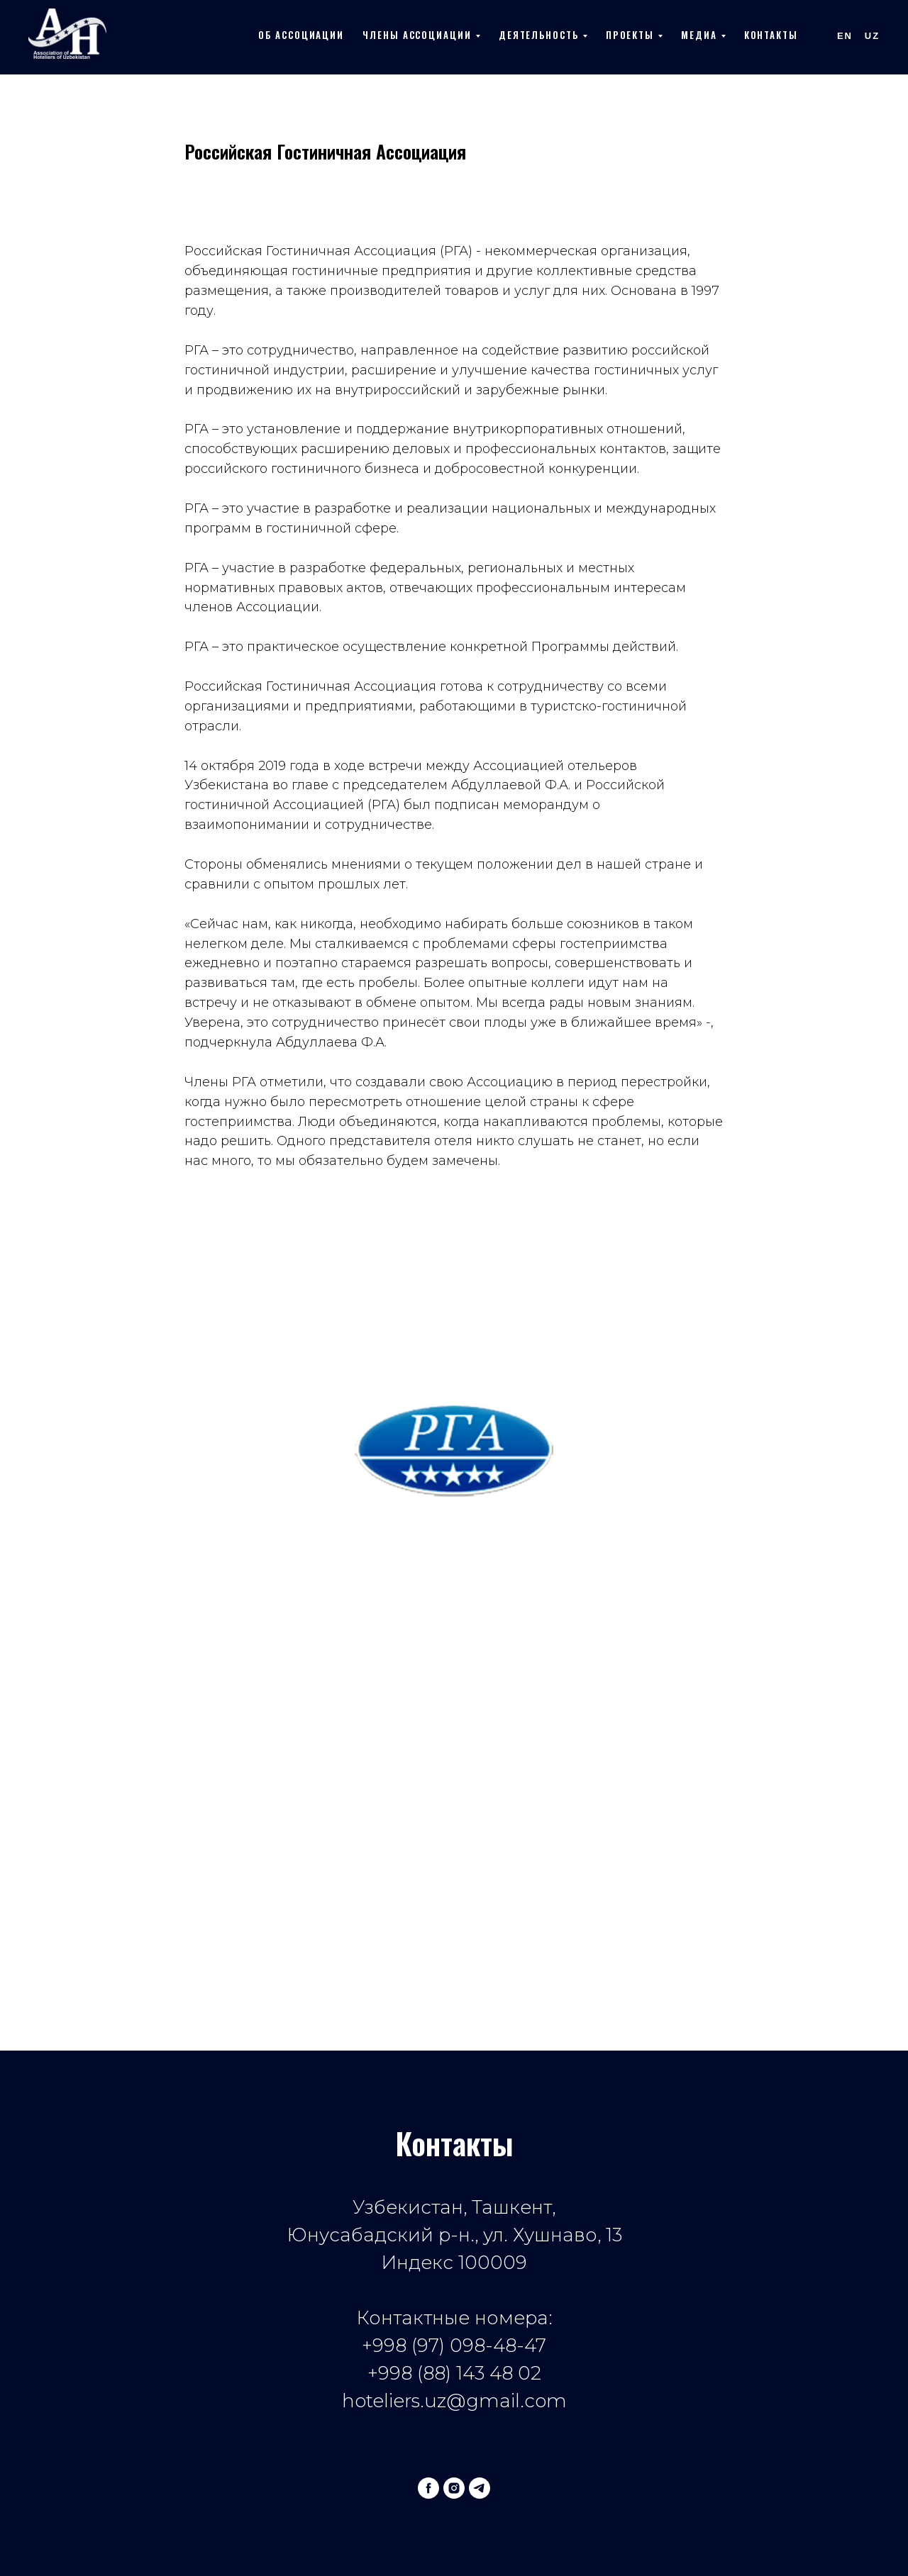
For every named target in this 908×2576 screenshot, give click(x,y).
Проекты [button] (630, 35)
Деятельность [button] (539, 35)
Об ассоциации (301, 35)
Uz (872, 35)
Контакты (771, 35)
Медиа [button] (699, 35)
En (845, 35)
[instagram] (454, 2488)
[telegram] (479, 2488)
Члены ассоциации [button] (417, 35)
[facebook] (428, 2488)
